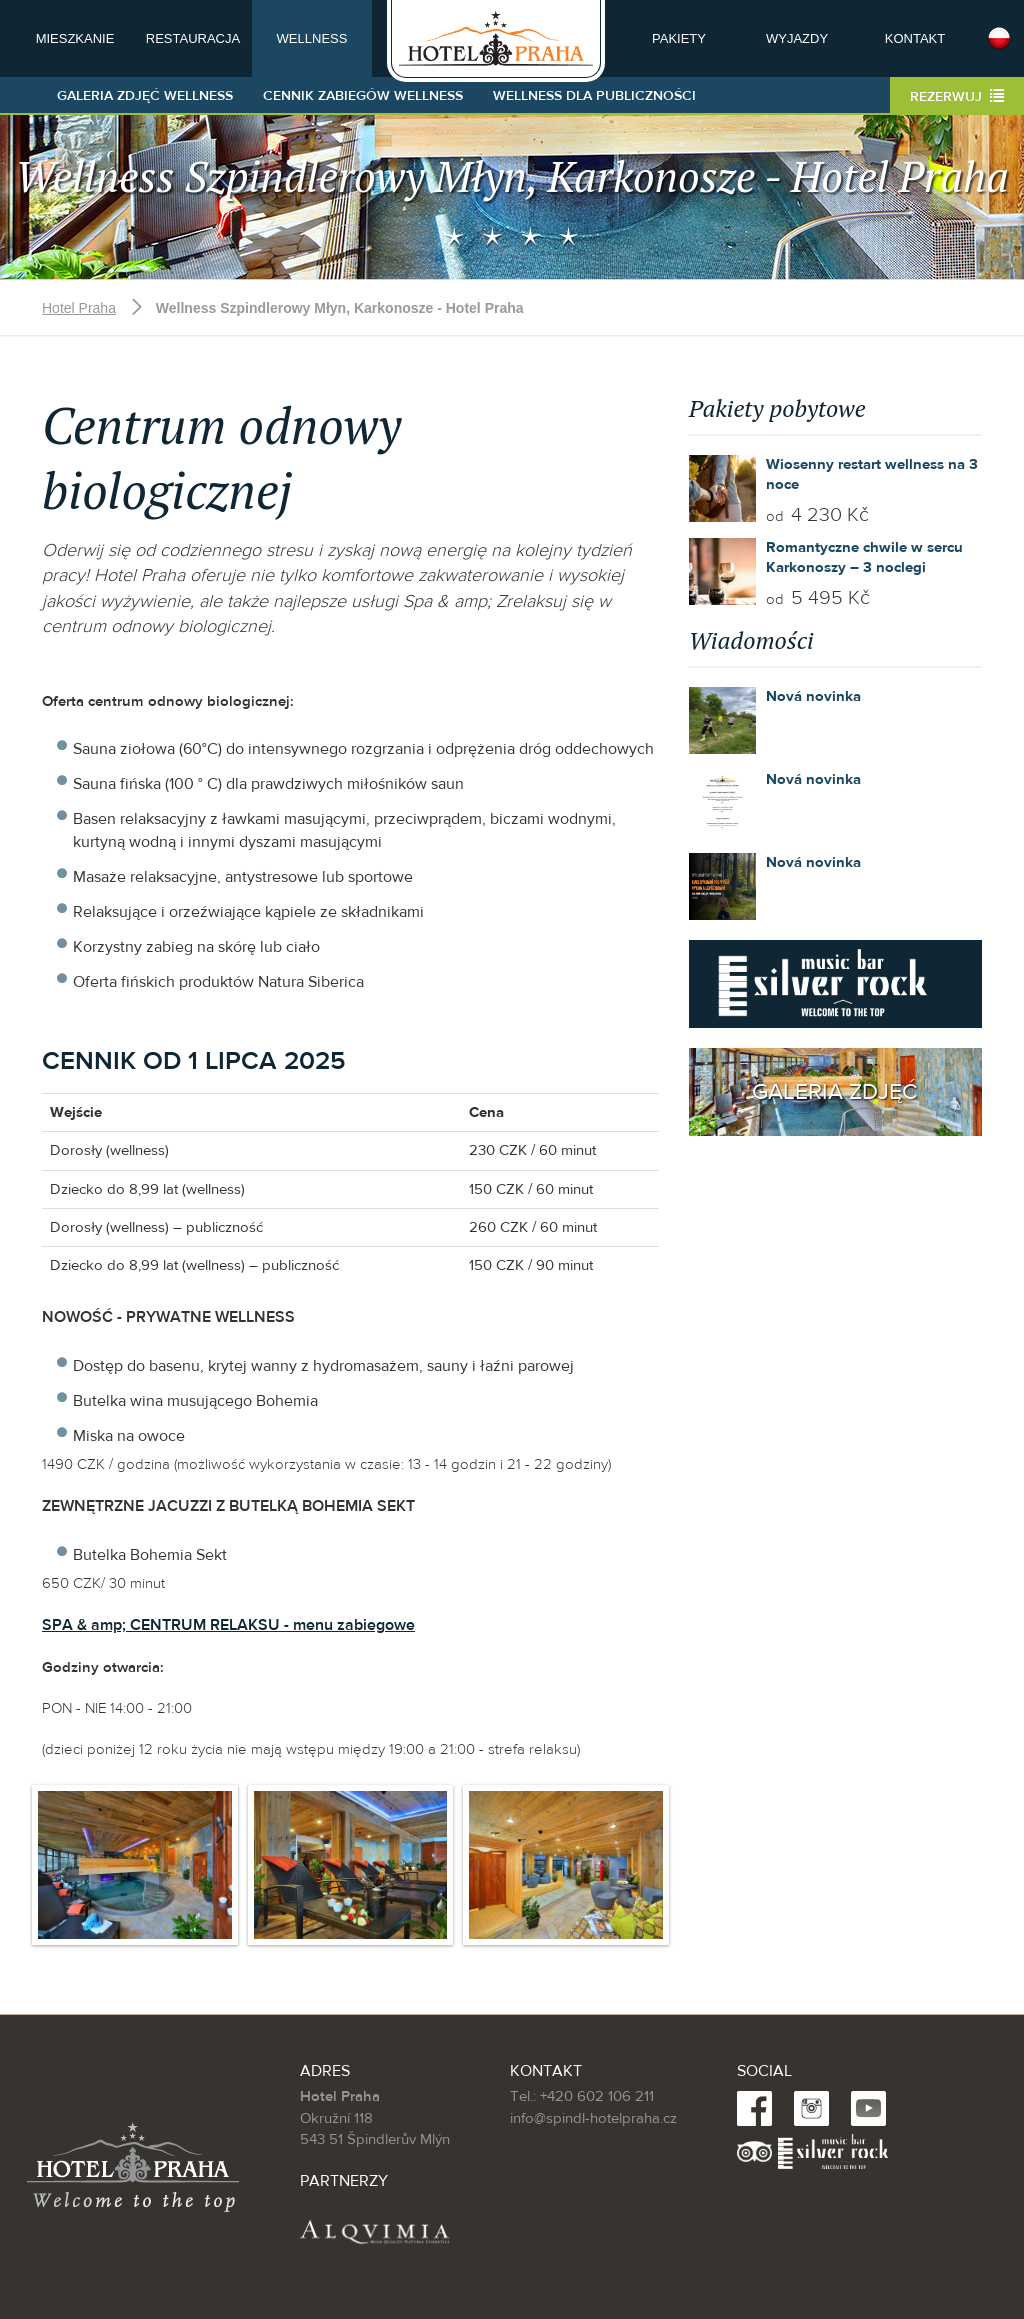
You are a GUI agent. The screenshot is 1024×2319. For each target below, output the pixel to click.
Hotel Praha (79, 308)
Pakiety (679, 38)
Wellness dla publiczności (594, 96)
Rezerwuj (957, 97)
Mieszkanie (75, 38)
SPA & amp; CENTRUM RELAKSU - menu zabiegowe (228, 1625)
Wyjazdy (797, 38)
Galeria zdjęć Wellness (145, 96)
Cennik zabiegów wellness (363, 96)
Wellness (312, 38)
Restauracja (193, 38)
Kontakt (915, 38)
